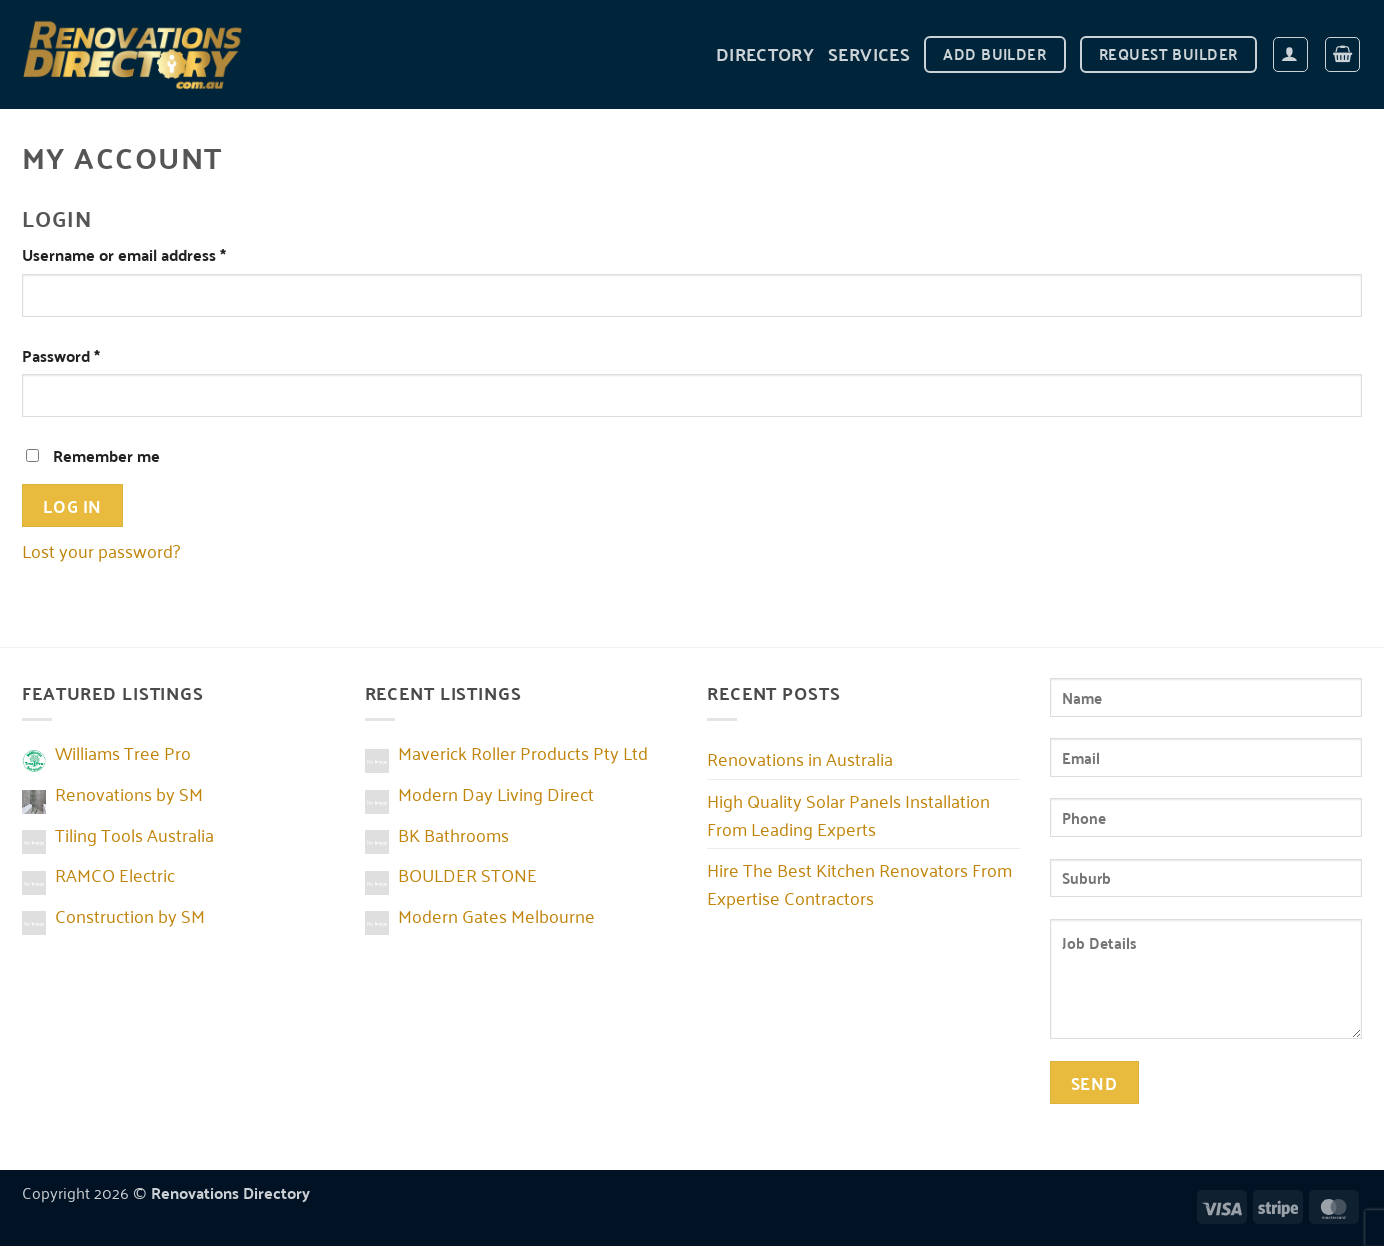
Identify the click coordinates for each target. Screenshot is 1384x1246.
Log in (72, 505)
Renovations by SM (129, 793)
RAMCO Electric (115, 874)
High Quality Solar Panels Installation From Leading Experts (848, 814)
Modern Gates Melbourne (496, 915)
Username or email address (156, 254)
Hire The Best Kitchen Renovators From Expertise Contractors (859, 883)
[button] (1342, 54)
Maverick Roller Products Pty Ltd (523, 752)
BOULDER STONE (467, 874)
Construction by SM (130, 915)
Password (93, 355)
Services (869, 53)
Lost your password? (101, 550)
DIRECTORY (765, 53)
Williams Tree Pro (123, 752)
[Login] (1290, 54)
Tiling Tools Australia (134, 834)
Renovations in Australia (800, 758)
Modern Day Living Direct (496, 793)
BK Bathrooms (453, 834)
